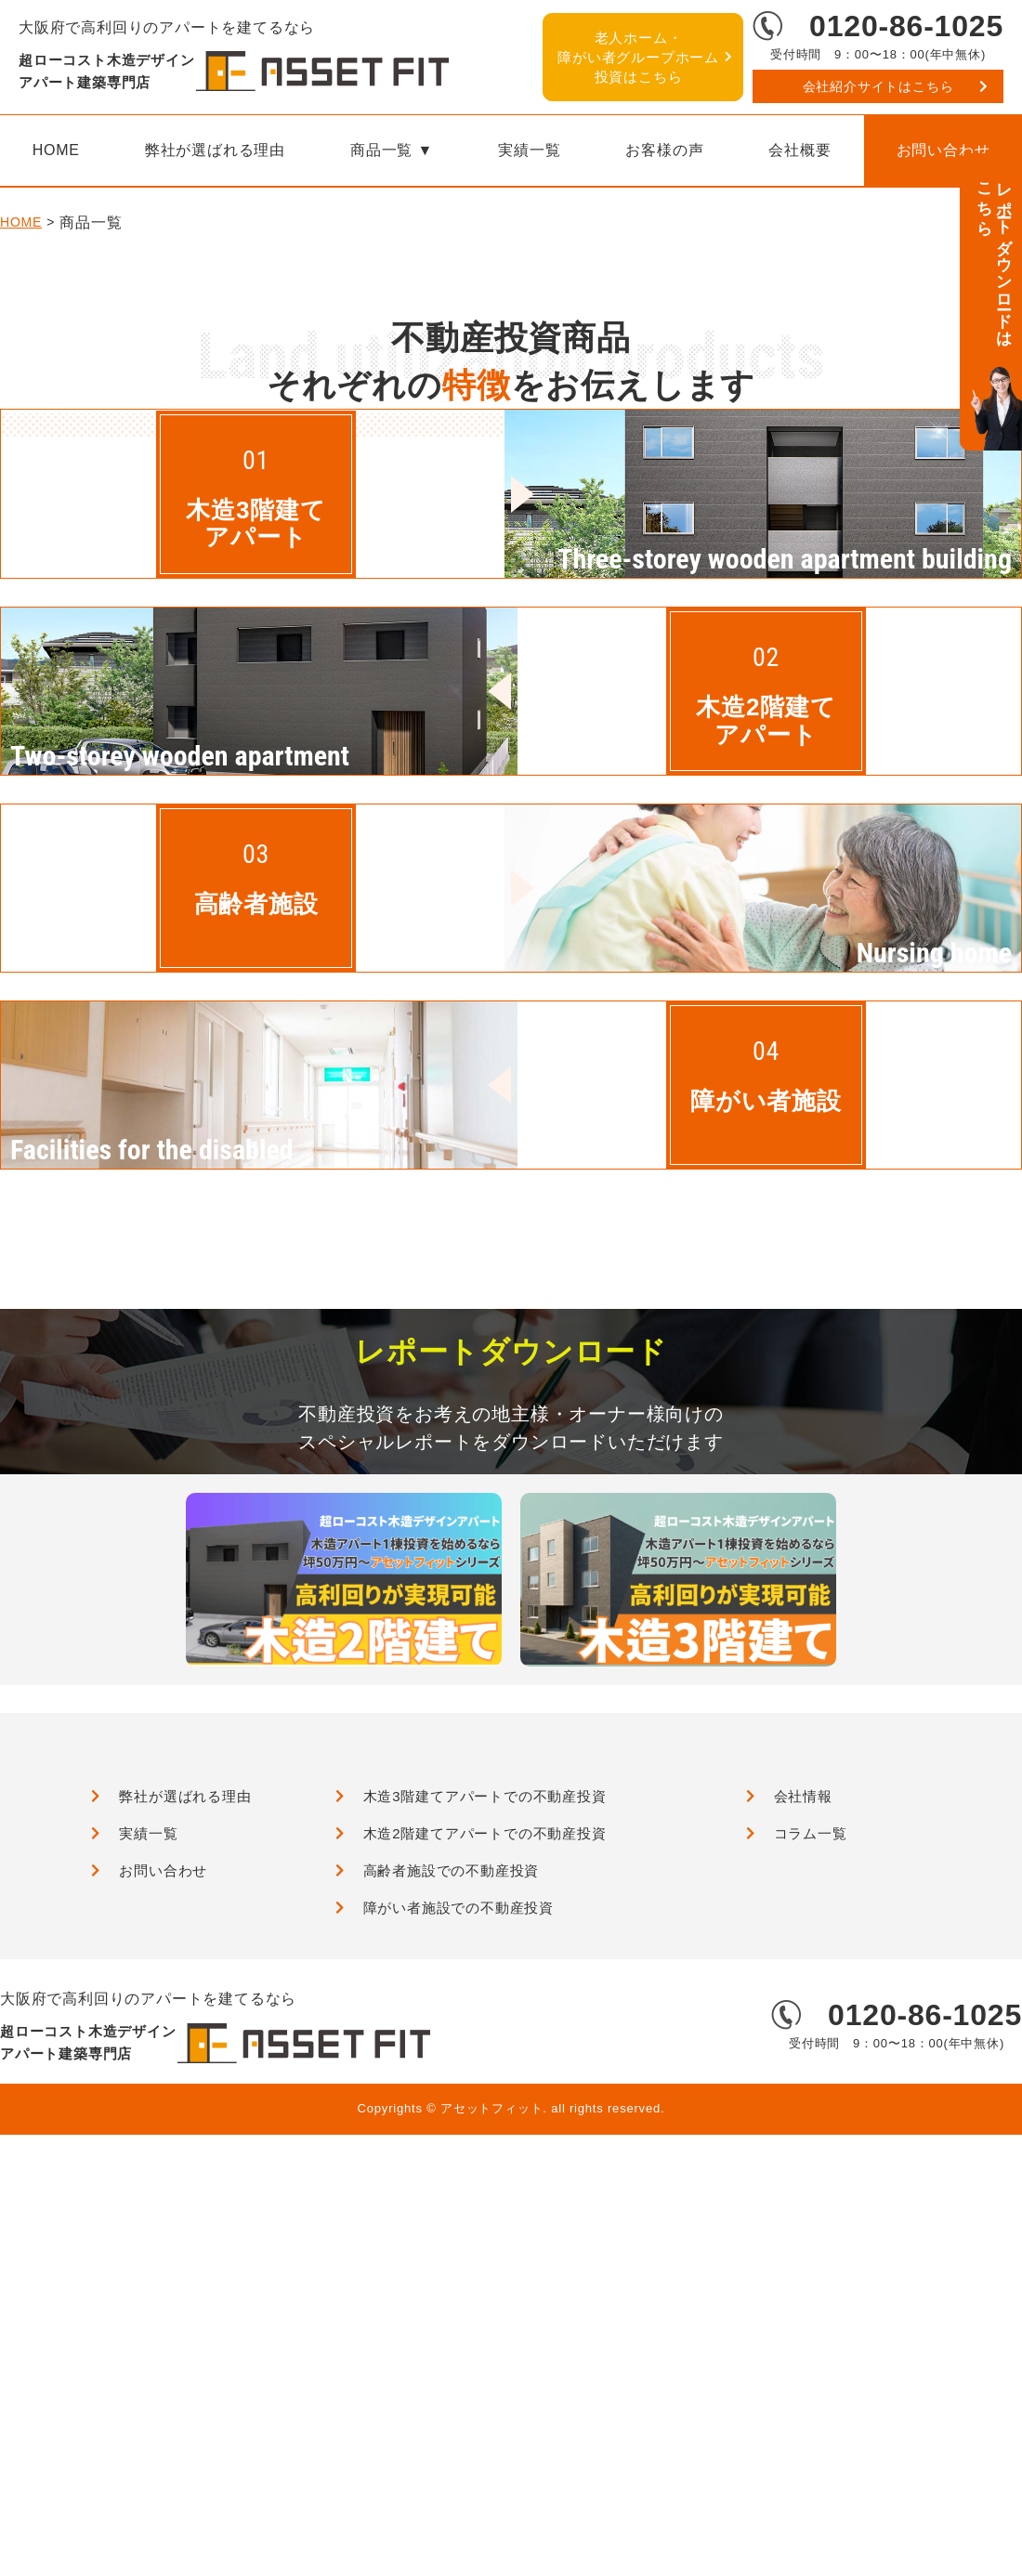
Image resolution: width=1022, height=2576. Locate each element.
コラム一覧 (810, 2257)
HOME (21, 373)
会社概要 (799, 150)
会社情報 (803, 2220)
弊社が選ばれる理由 (215, 150)
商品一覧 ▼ (391, 150)
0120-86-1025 (906, 26)
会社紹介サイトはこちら (878, 86)
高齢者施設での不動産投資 (451, 2294)
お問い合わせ (163, 2294)
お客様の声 (664, 150)
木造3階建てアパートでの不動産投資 (485, 2220)
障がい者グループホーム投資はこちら (638, 57)
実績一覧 (529, 150)
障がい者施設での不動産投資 (458, 2331)
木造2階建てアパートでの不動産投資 (485, 2257)
